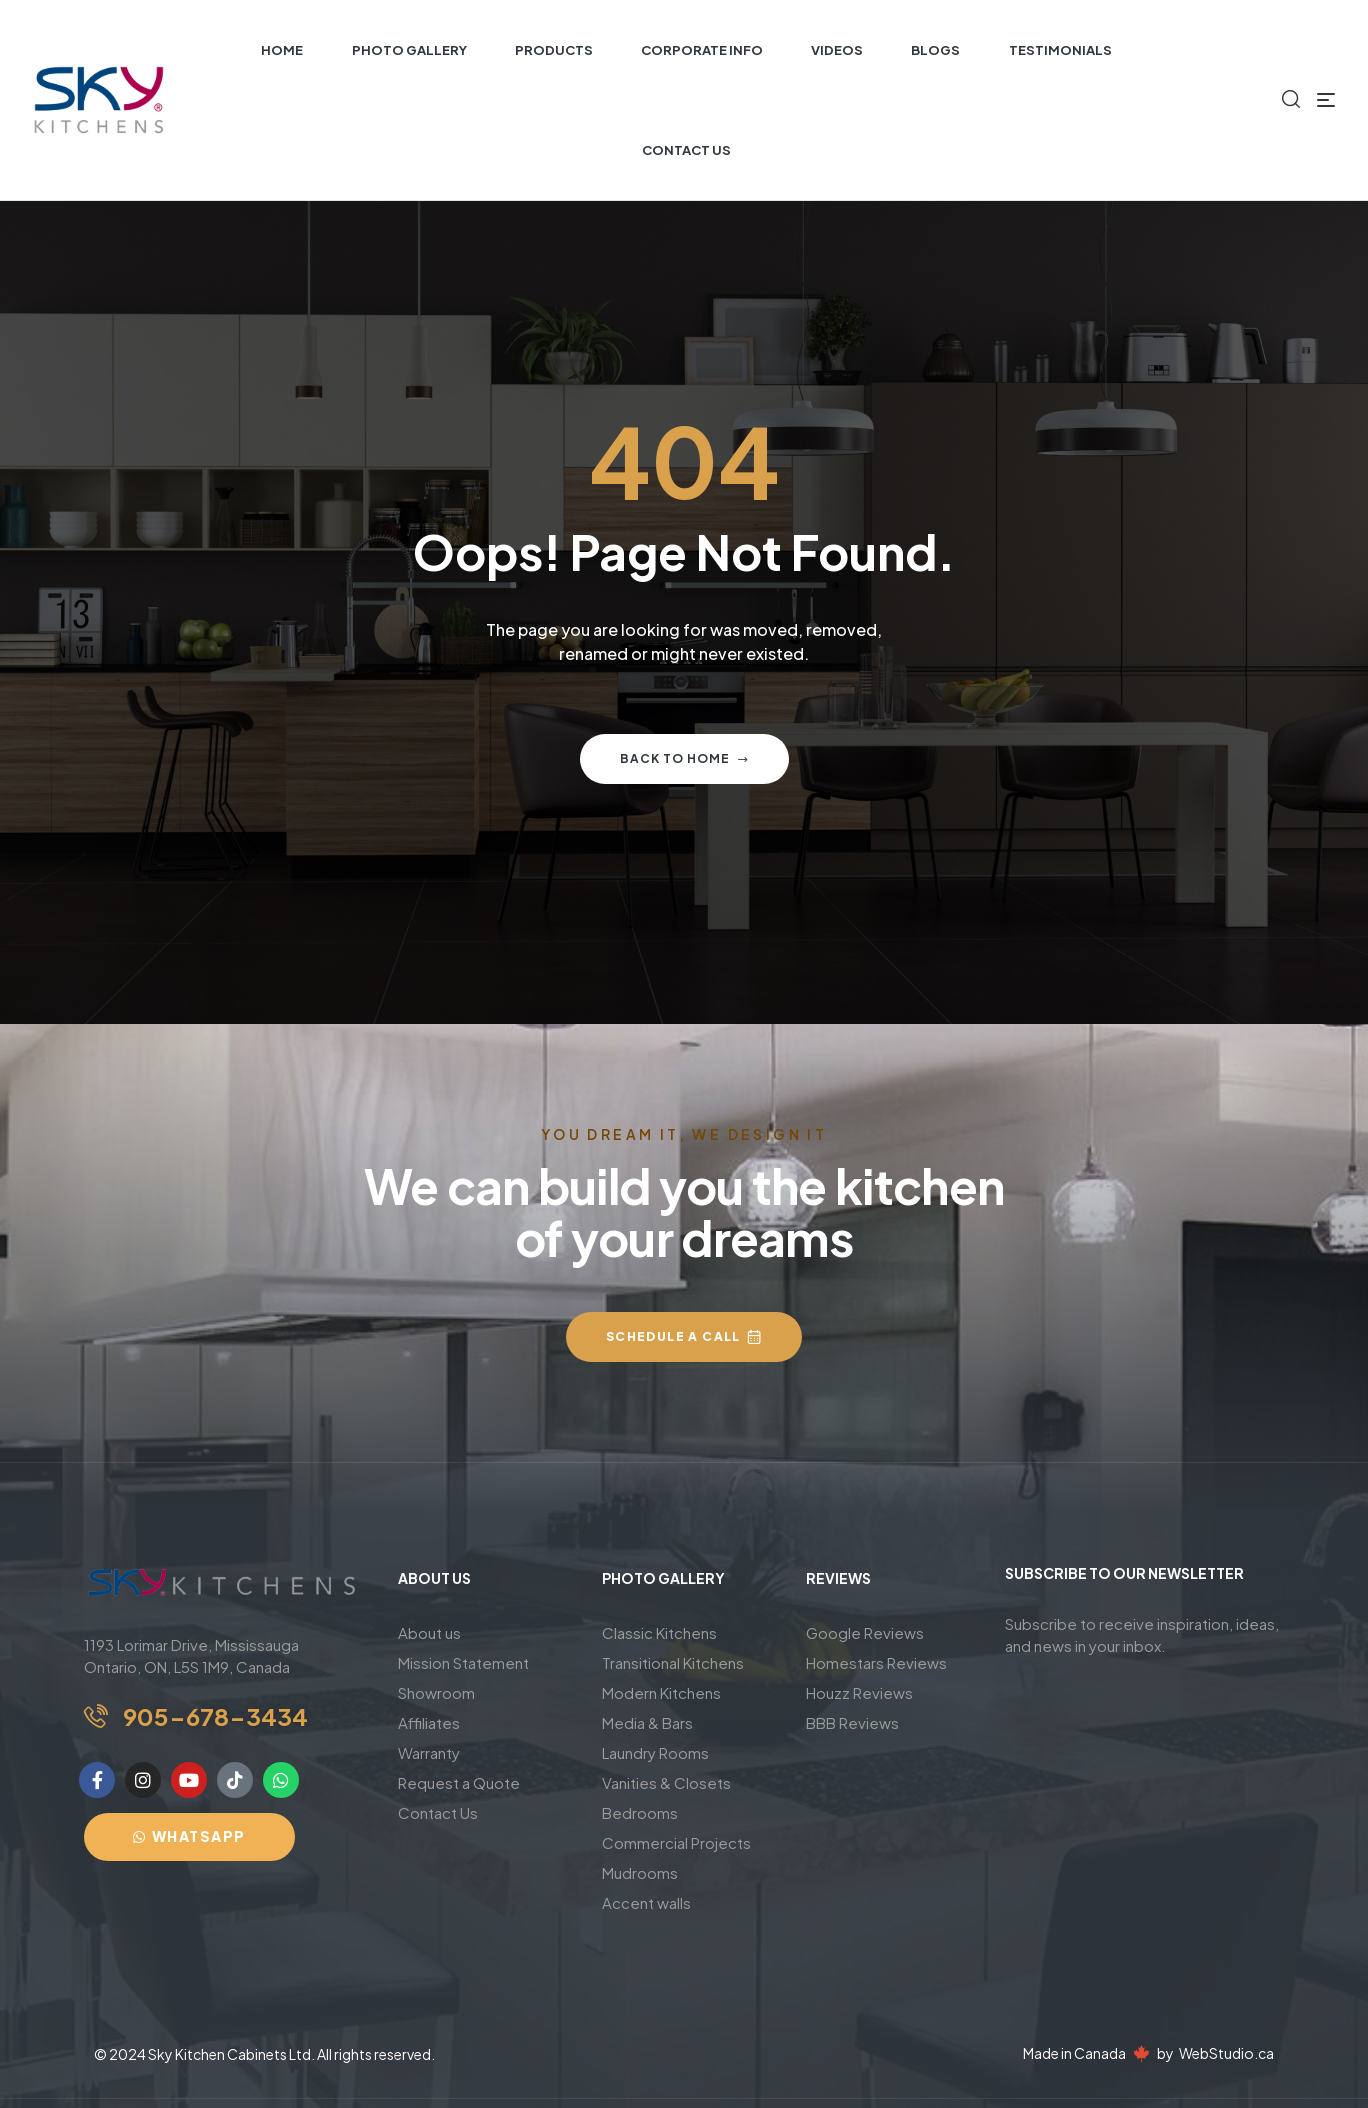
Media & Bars (647, 1722)
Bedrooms (640, 1812)
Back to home (684, 758)
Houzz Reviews (859, 1692)
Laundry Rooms (655, 1752)
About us (429, 1632)
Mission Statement (463, 1662)
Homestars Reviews (876, 1662)
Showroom (436, 1692)
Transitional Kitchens (673, 1662)
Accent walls (646, 1902)
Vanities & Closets (666, 1782)
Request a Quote (459, 1782)
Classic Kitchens (659, 1632)
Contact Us (438, 1812)
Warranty (429, 1752)
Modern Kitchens (661, 1692)
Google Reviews (865, 1632)
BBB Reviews (852, 1722)
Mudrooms (640, 1872)
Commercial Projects (676, 1842)
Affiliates (429, 1722)
